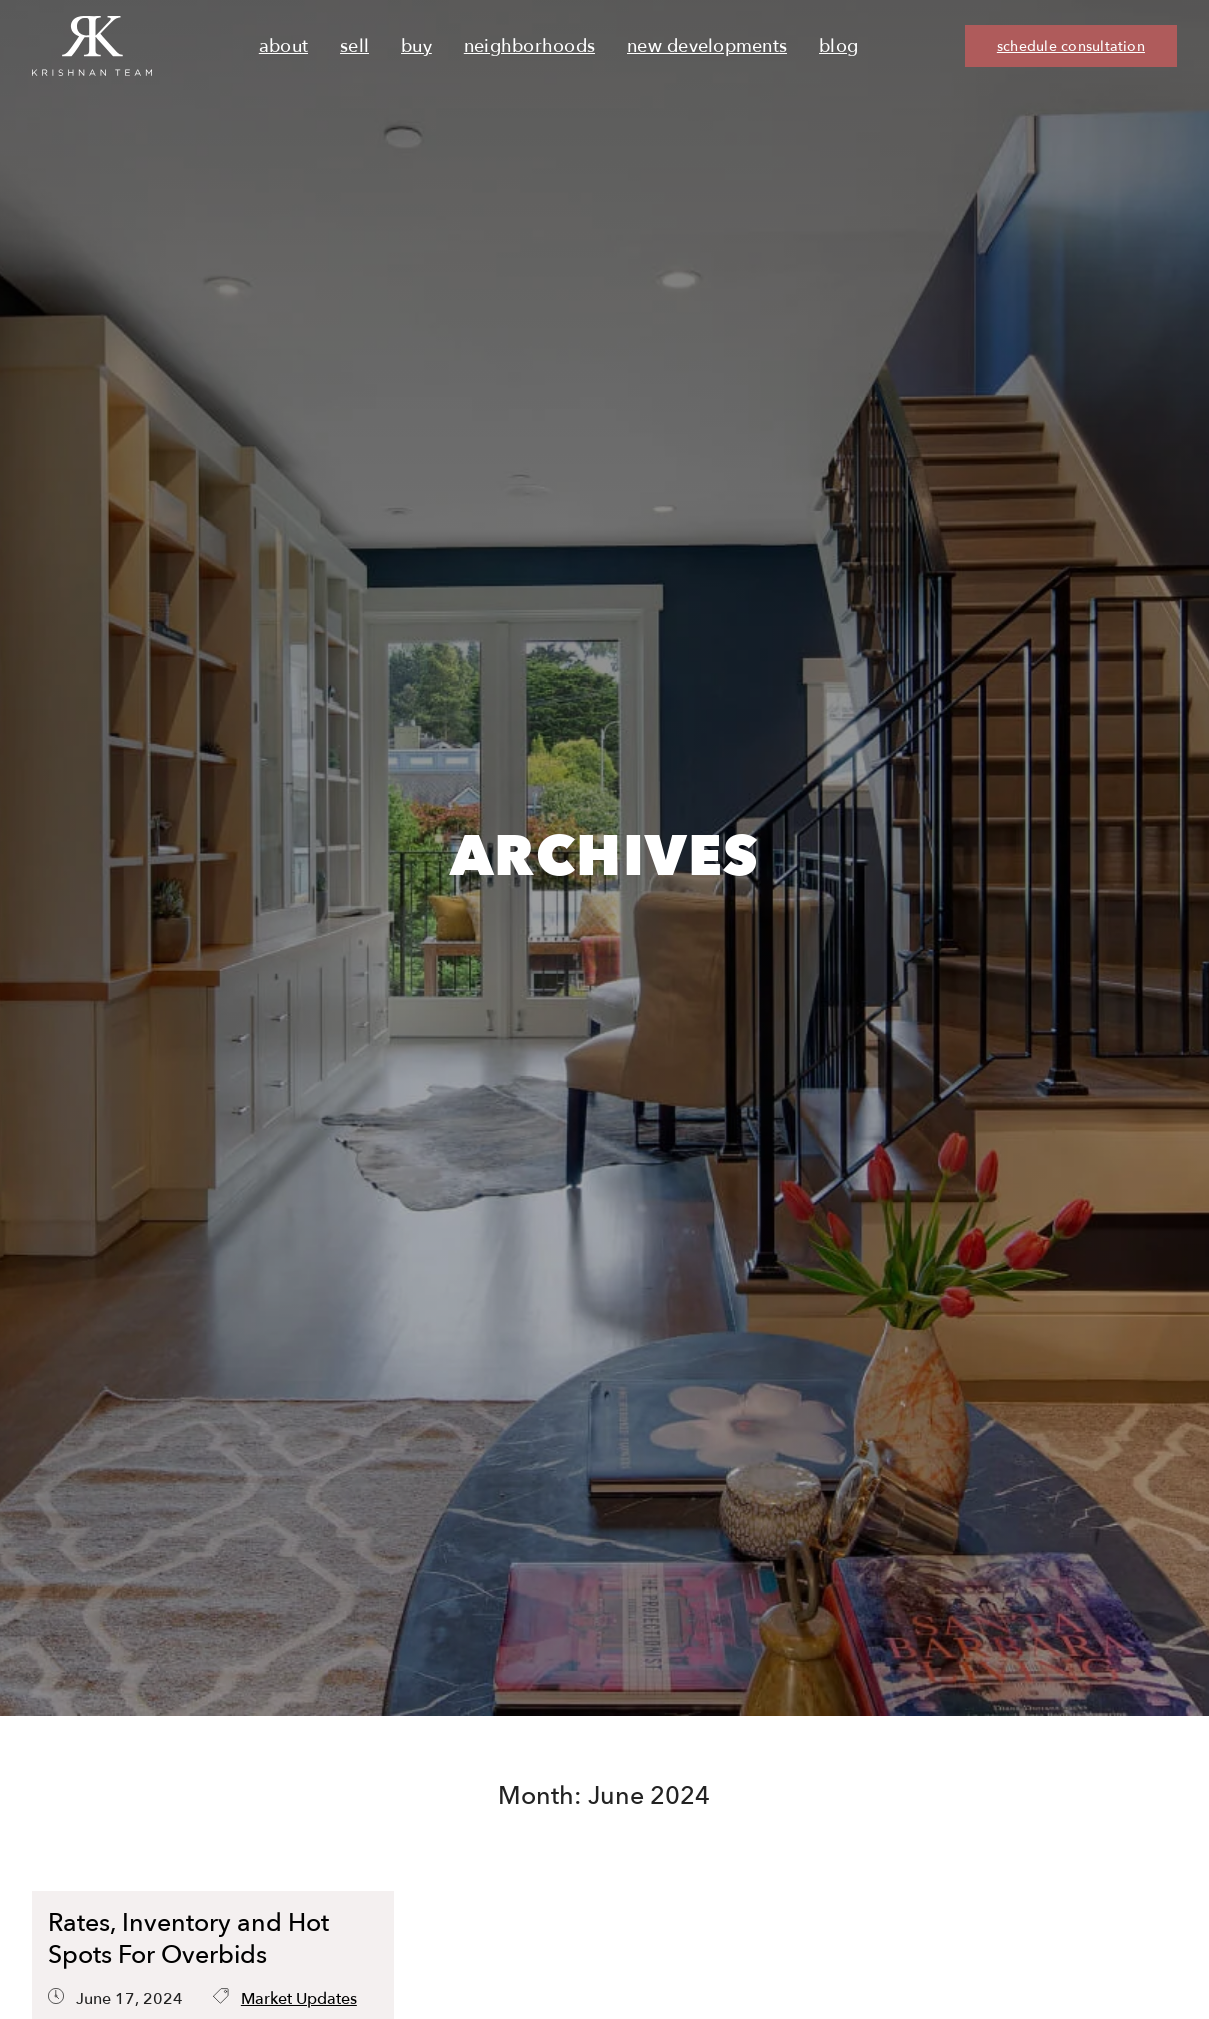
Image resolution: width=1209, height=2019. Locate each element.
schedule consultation (1071, 46)
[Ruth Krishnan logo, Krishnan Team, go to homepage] (92, 46)
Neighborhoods (529, 46)
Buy (416, 46)
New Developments (707, 46)
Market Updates (299, 1999)
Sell (354, 46)
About (283, 46)
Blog (838, 46)
